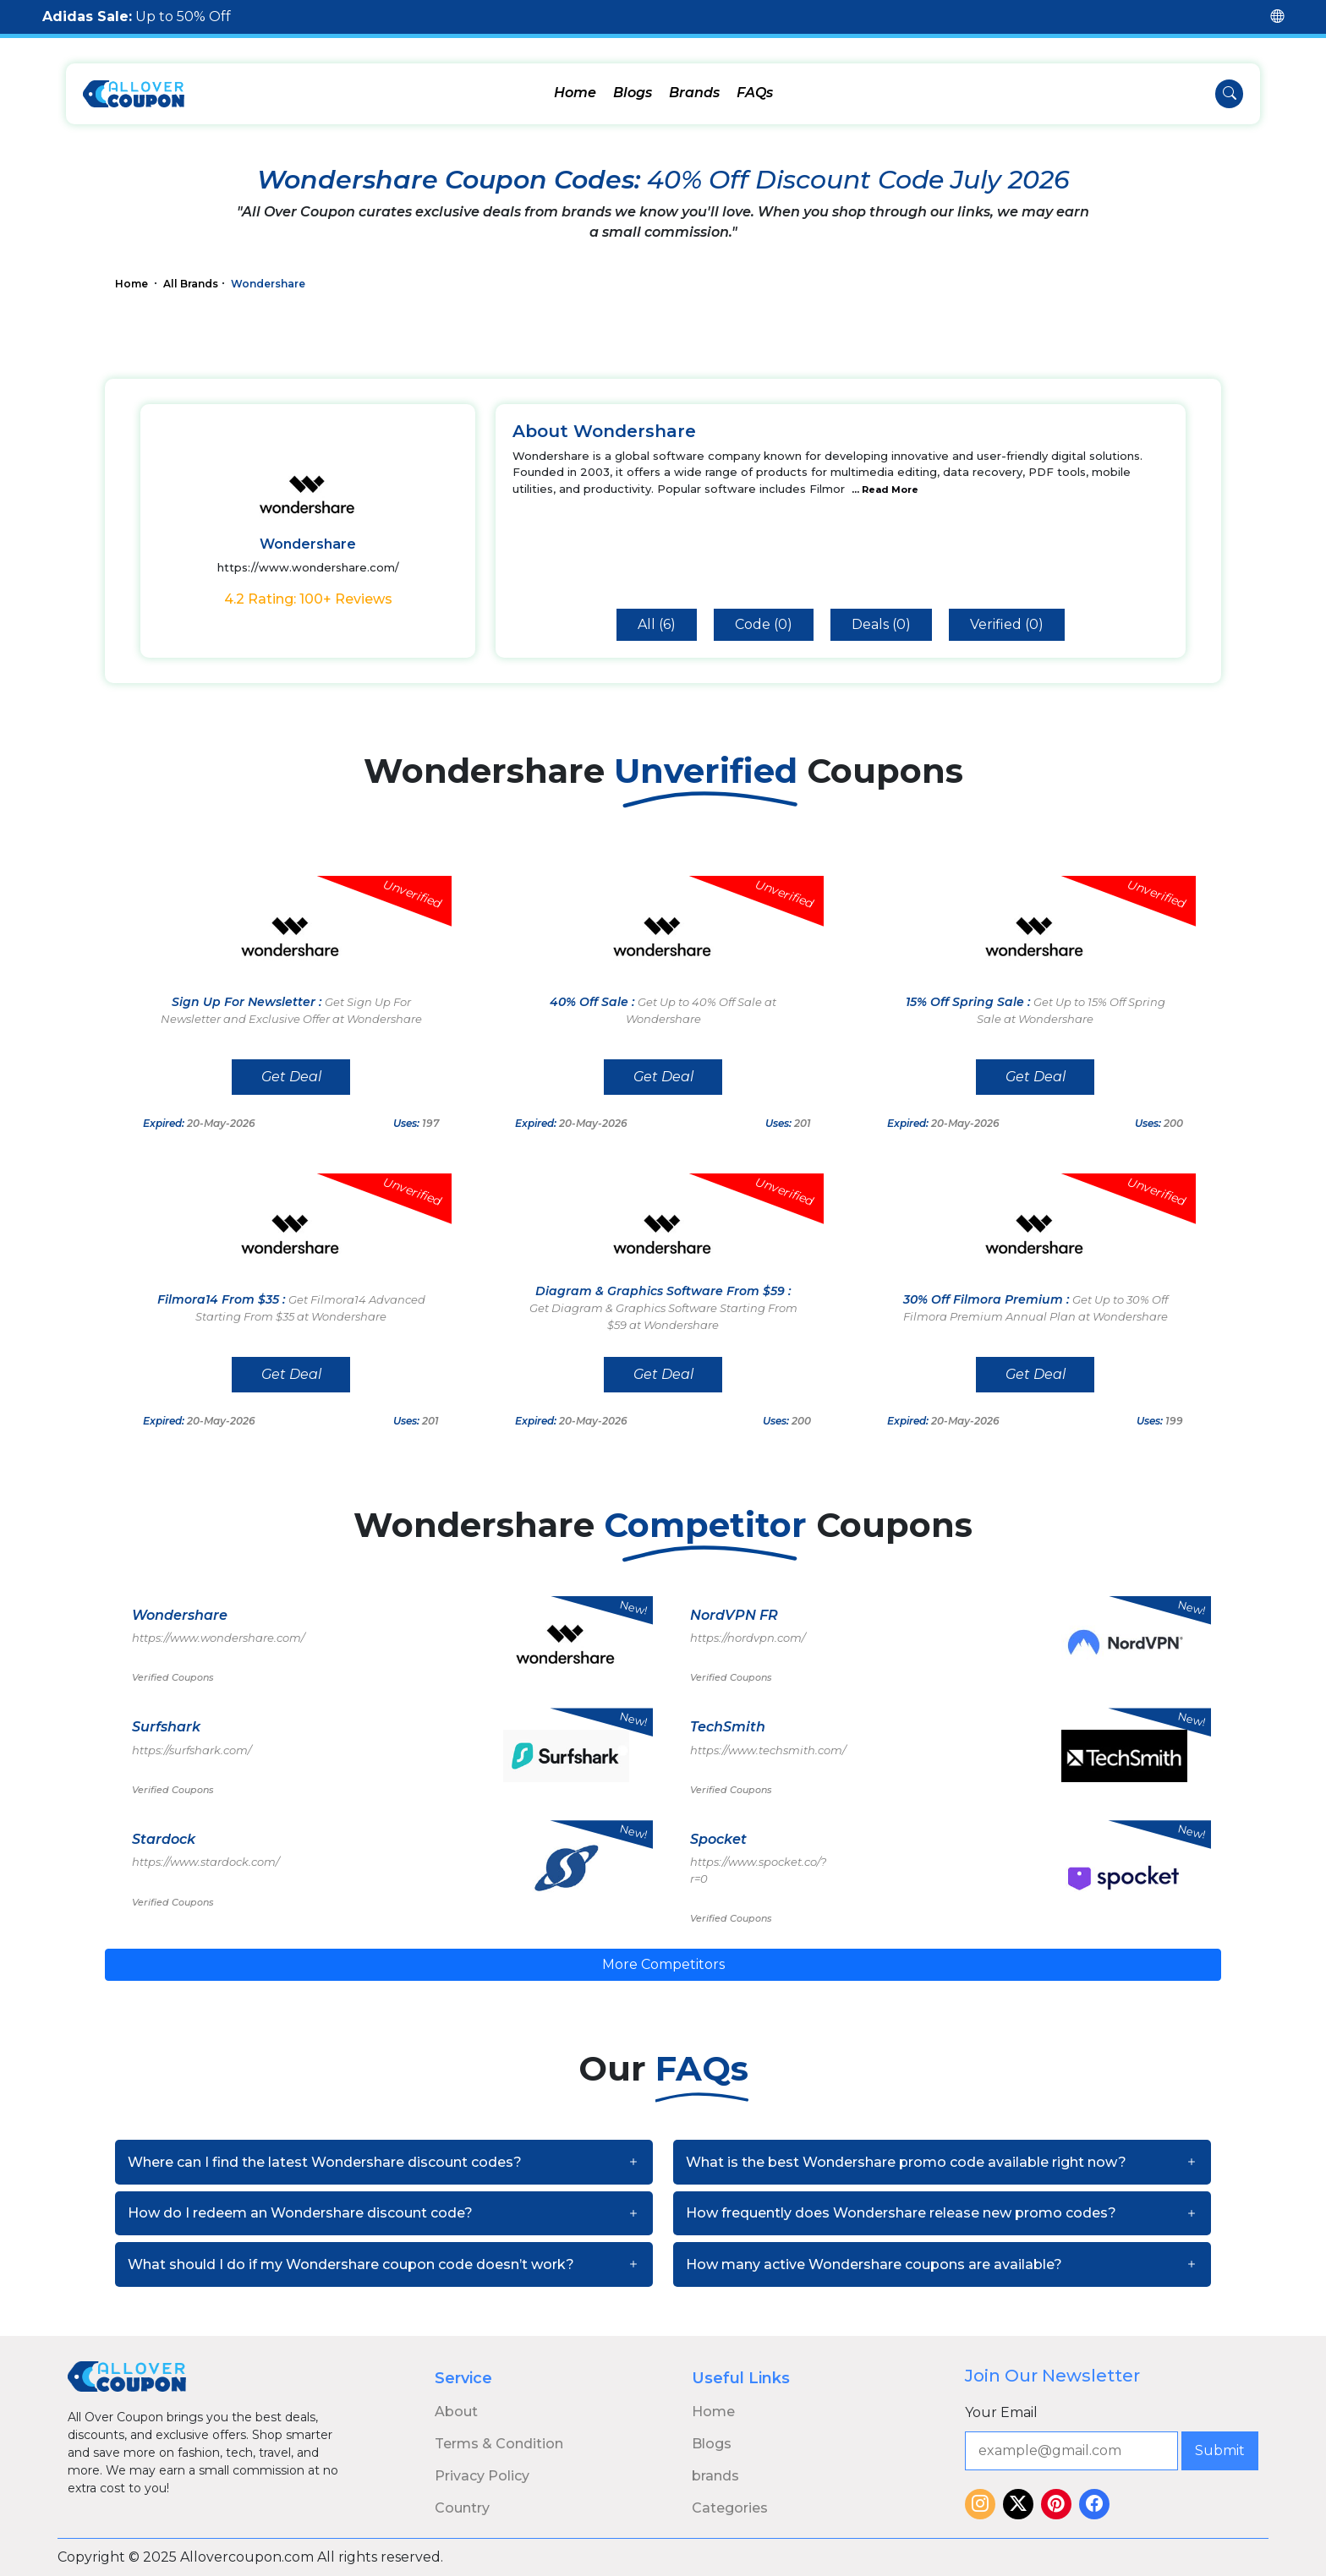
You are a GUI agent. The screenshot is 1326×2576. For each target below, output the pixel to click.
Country (462, 2508)
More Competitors (663, 1964)
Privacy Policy (482, 2476)
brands (715, 2476)
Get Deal (291, 1077)
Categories (730, 2508)
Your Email (1001, 2412)
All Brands (190, 283)
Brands (694, 93)
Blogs (632, 93)
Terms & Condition (499, 2444)
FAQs (755, 93)
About (456, 2412)
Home (575, 93)
